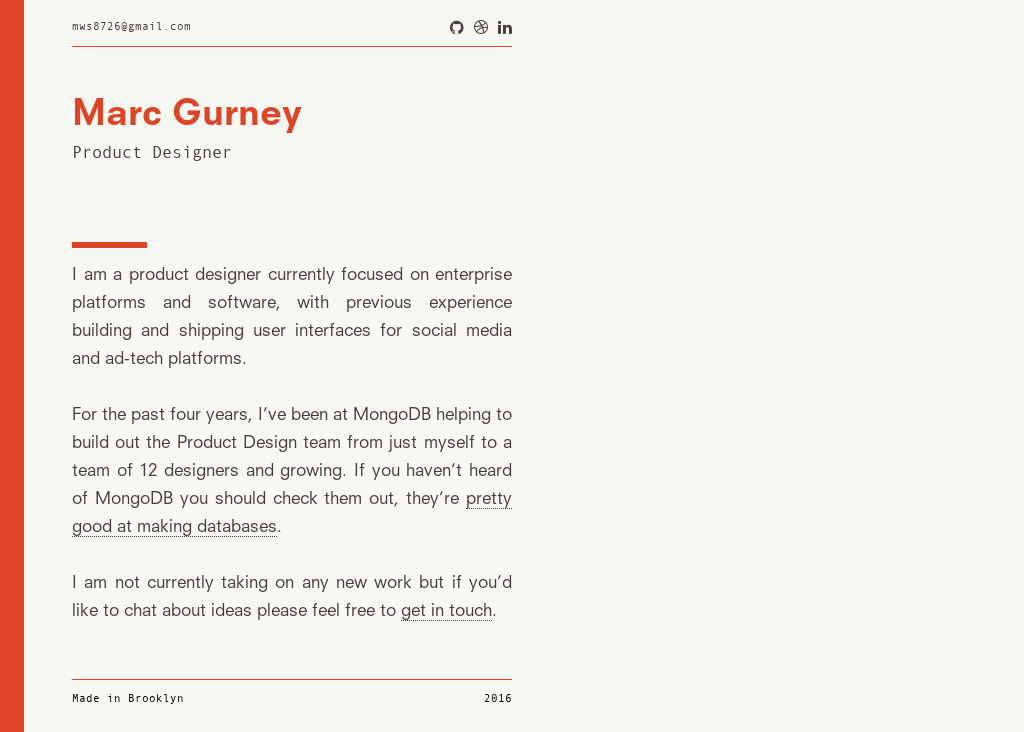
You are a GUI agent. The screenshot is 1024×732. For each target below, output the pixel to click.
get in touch (446, 611)
